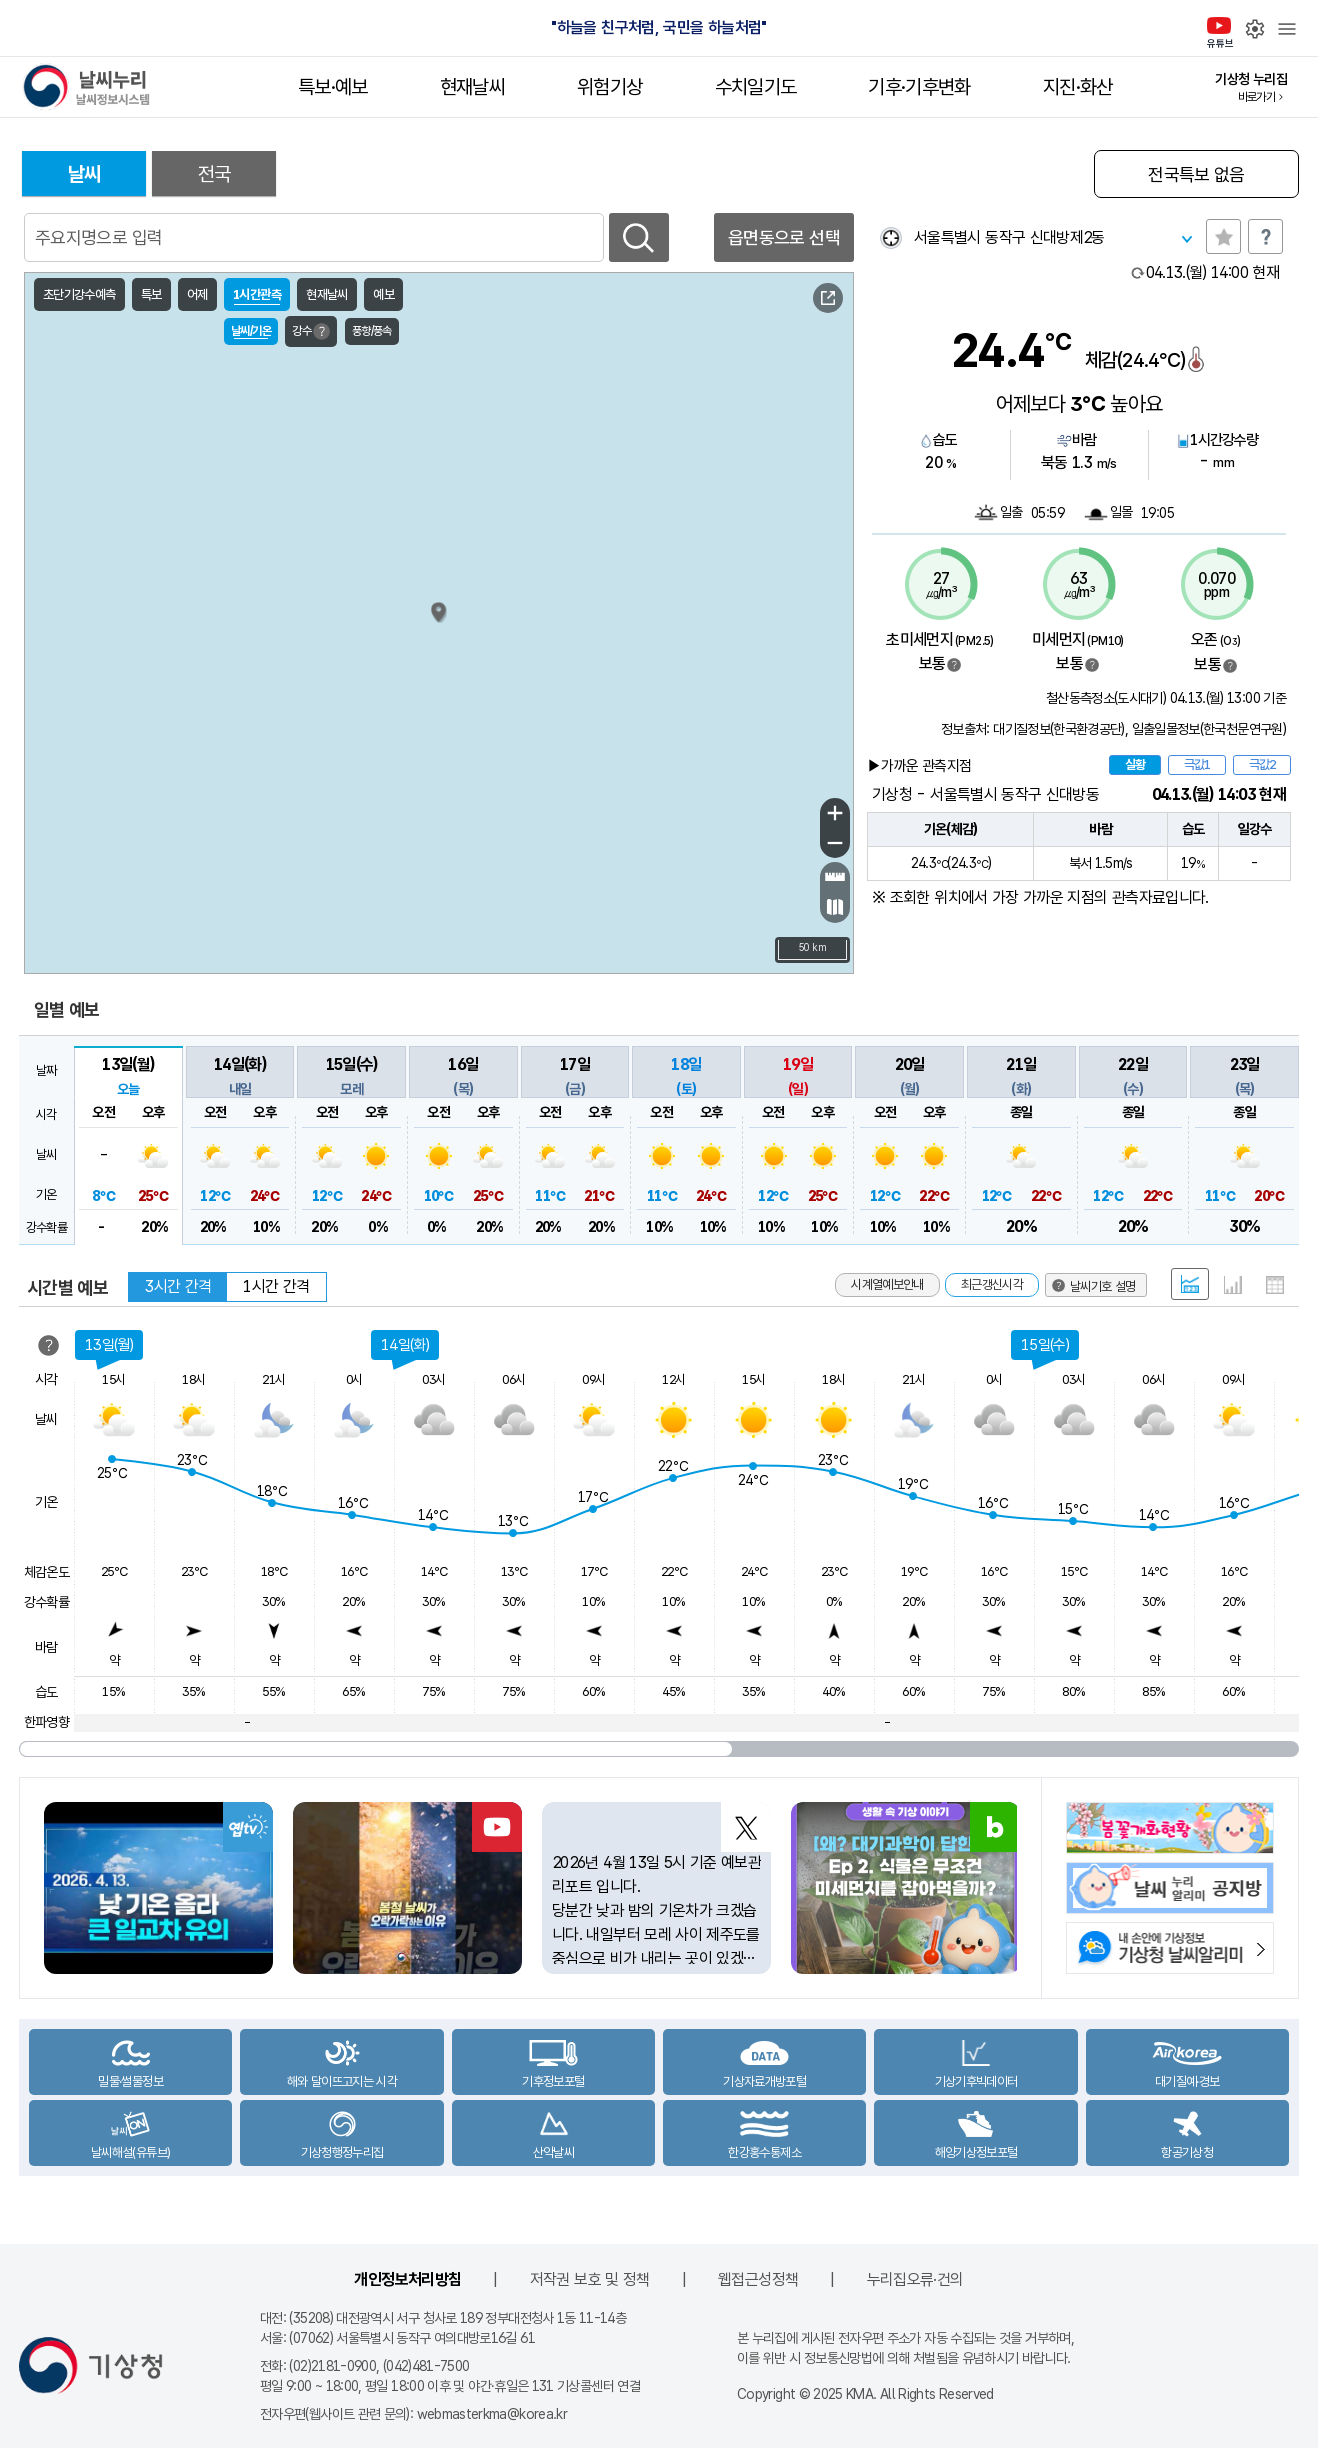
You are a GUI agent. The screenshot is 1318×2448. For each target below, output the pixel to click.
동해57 (781, 485)
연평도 (303, 609)
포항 (818, 793)
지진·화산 (1078, 87)
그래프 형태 (1233, 1285)
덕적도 (349, 668)
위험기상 (609, 87)
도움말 (1265, 236)
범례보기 (954, 665)
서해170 (105, 835)
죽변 (773, 679)
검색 (639, 237)
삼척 (753, 625)
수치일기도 (756, 87)
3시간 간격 (178, 1286)
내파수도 (377, 789)
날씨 (84, 174)
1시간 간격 (276, 1286)
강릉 (720, 575)
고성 (666, 497)
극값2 (1262, 764)
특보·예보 (333, 87)
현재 (1213, 272)
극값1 (1197, 764)
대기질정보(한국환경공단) (1059, 729)
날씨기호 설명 (102, 917)
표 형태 (1275, 1285)
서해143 (105, 625)
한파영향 (46, 1722)
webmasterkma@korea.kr (492, 2414)
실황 (1135, 764)
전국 (214, 174)
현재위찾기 (890, 237)
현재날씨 (472, 87)
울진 (825, 707)
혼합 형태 (1190, 1284)
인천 (277, 690)
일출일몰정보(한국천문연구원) (1209, 729)
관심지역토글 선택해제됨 (1223, 236)
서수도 (395, 662)
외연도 (315, 820)
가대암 (343, 748)
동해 (836, 609)
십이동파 (375, 868)
